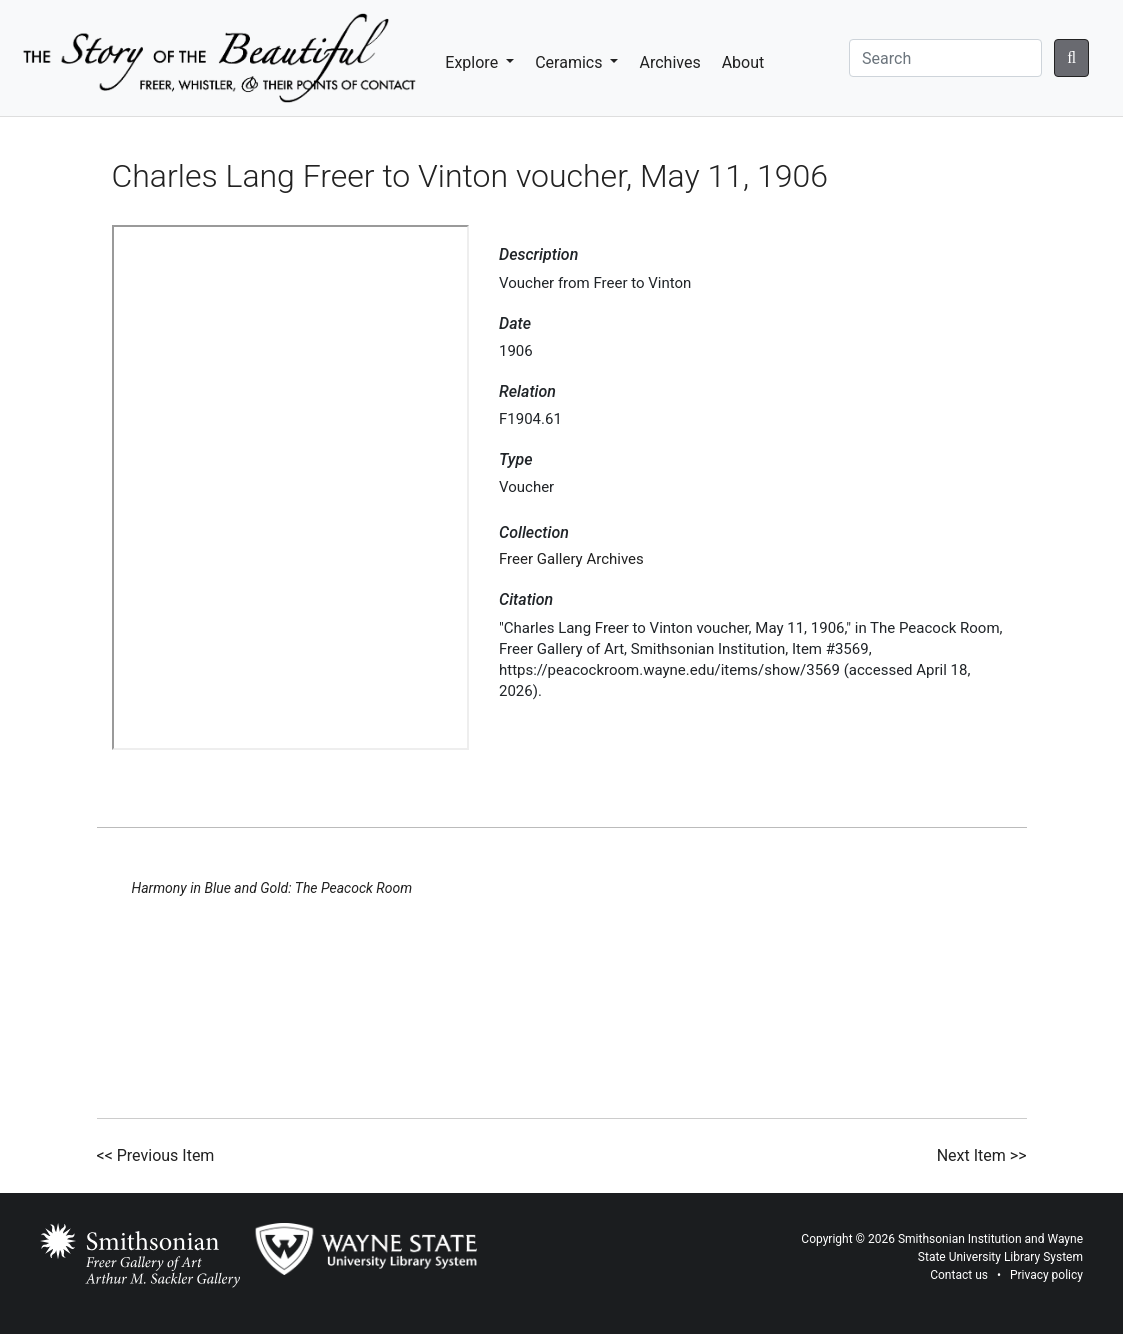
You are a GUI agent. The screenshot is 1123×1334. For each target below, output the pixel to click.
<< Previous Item (156, 1155)
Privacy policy (1046, 1275)
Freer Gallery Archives (571, 559)
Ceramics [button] (570, 62)
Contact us (959, 1275)
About (743, 62)
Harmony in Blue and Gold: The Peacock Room (272, 888)
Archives (669, 62)
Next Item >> (982, 1155)
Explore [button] (473, 62)
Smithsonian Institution (960, 1239)
